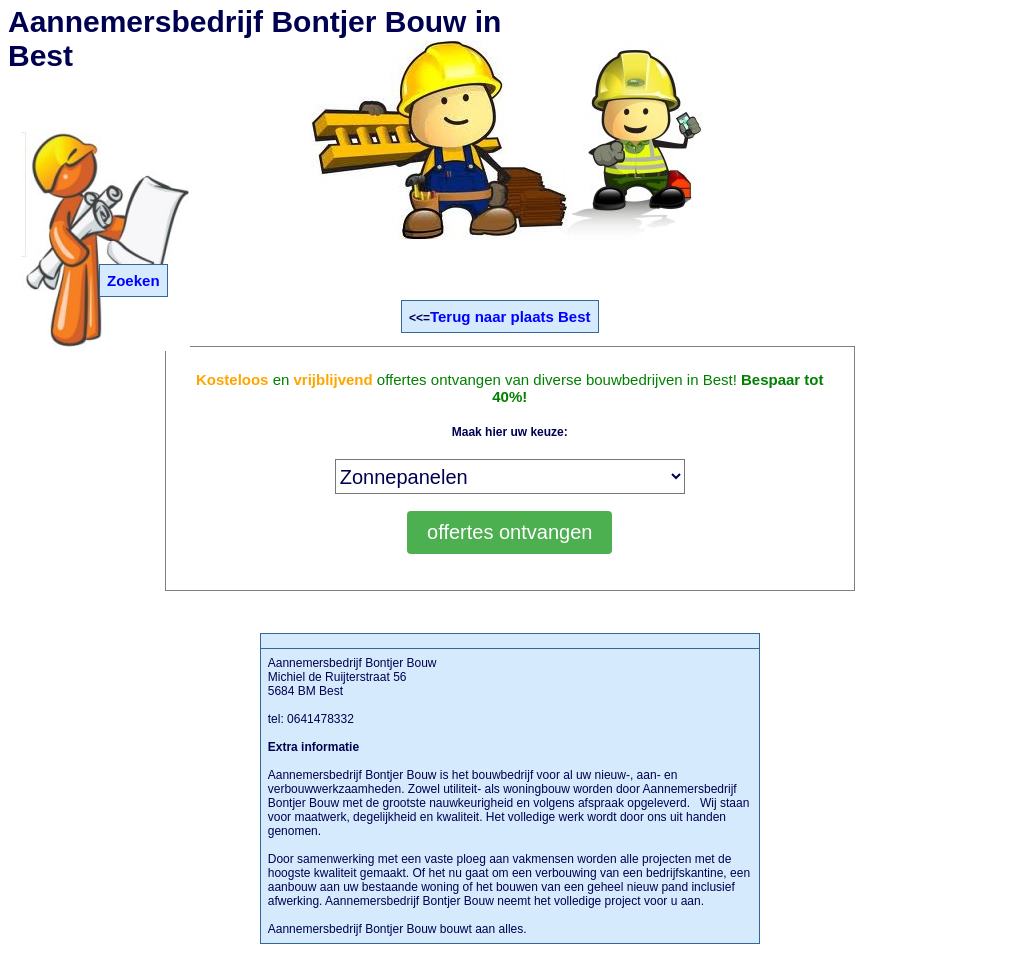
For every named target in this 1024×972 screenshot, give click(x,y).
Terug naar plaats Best (510, 316)
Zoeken (133, 280)
